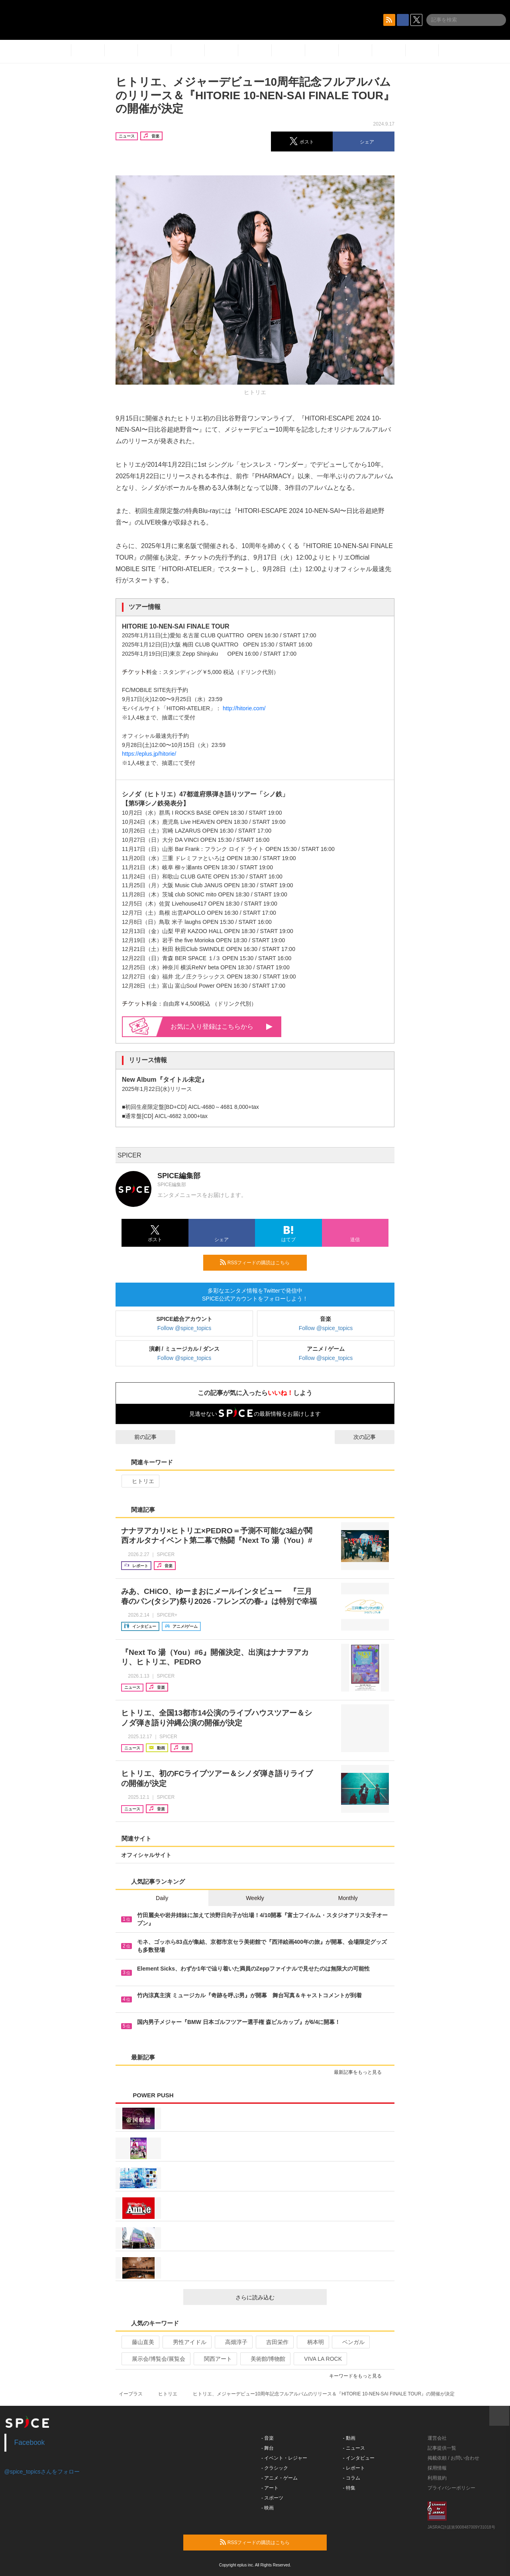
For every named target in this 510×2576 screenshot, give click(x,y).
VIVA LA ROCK (319, 2359)
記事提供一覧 (442, 2448)
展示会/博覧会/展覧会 (155, 2359)
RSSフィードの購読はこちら (260, 1262)
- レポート (354, 2468)
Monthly (348, 1898)
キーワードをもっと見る (358, 2376)
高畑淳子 (232, 2342)
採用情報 (437, 2468)
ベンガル (350, 2342)
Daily (162, 1898)
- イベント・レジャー (284, 2458)
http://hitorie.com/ (244, 708)
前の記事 (138, 1437)
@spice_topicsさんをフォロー (42, 2471)
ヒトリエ (139, 1481)
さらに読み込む (277, 2297)
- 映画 (267, 2508)
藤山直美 (139, 2342)
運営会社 (437, 2438)
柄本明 (312, 2342)
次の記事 (371, 1437)
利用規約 (437, 2478)
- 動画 (349, 2438)
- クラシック (274, 2468)
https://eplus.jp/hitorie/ (149, 754)
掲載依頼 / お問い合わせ (453, 2458)
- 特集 (349, 2488)
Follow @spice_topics (184, 1328)
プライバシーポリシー (451, 2488)
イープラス (131, 2394)
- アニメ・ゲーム (279, 2478)
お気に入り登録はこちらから (222, 1026)
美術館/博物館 (265, 2359)
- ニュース (354, 2448)
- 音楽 (267, 2438)
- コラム (351, 2478)
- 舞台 (267, 2448)
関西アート (214, 2359)
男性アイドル (186, 2342)
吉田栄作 (273, 2342)
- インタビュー (359, 2458)
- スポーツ (272, 2498)
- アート (270, 2488)
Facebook (29, 2442)
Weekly (255, 1898)
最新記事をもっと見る (361, 2072)
